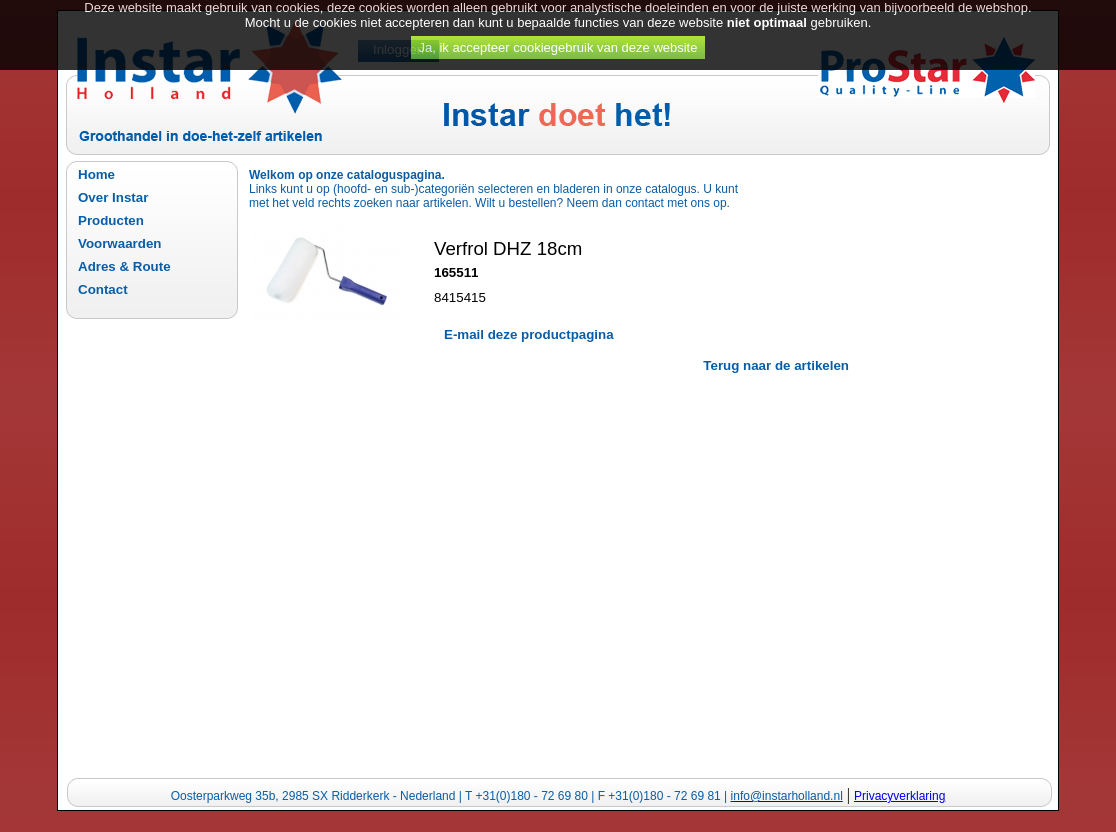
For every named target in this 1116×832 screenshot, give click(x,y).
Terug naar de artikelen (776, 365)
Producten (111, 220)
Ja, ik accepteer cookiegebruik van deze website (558, 39)
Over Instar (113, 197)
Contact (103, 289)
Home (96, 174)
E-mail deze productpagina (529, 334)
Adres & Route (124, 266)
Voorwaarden (119, 243)
